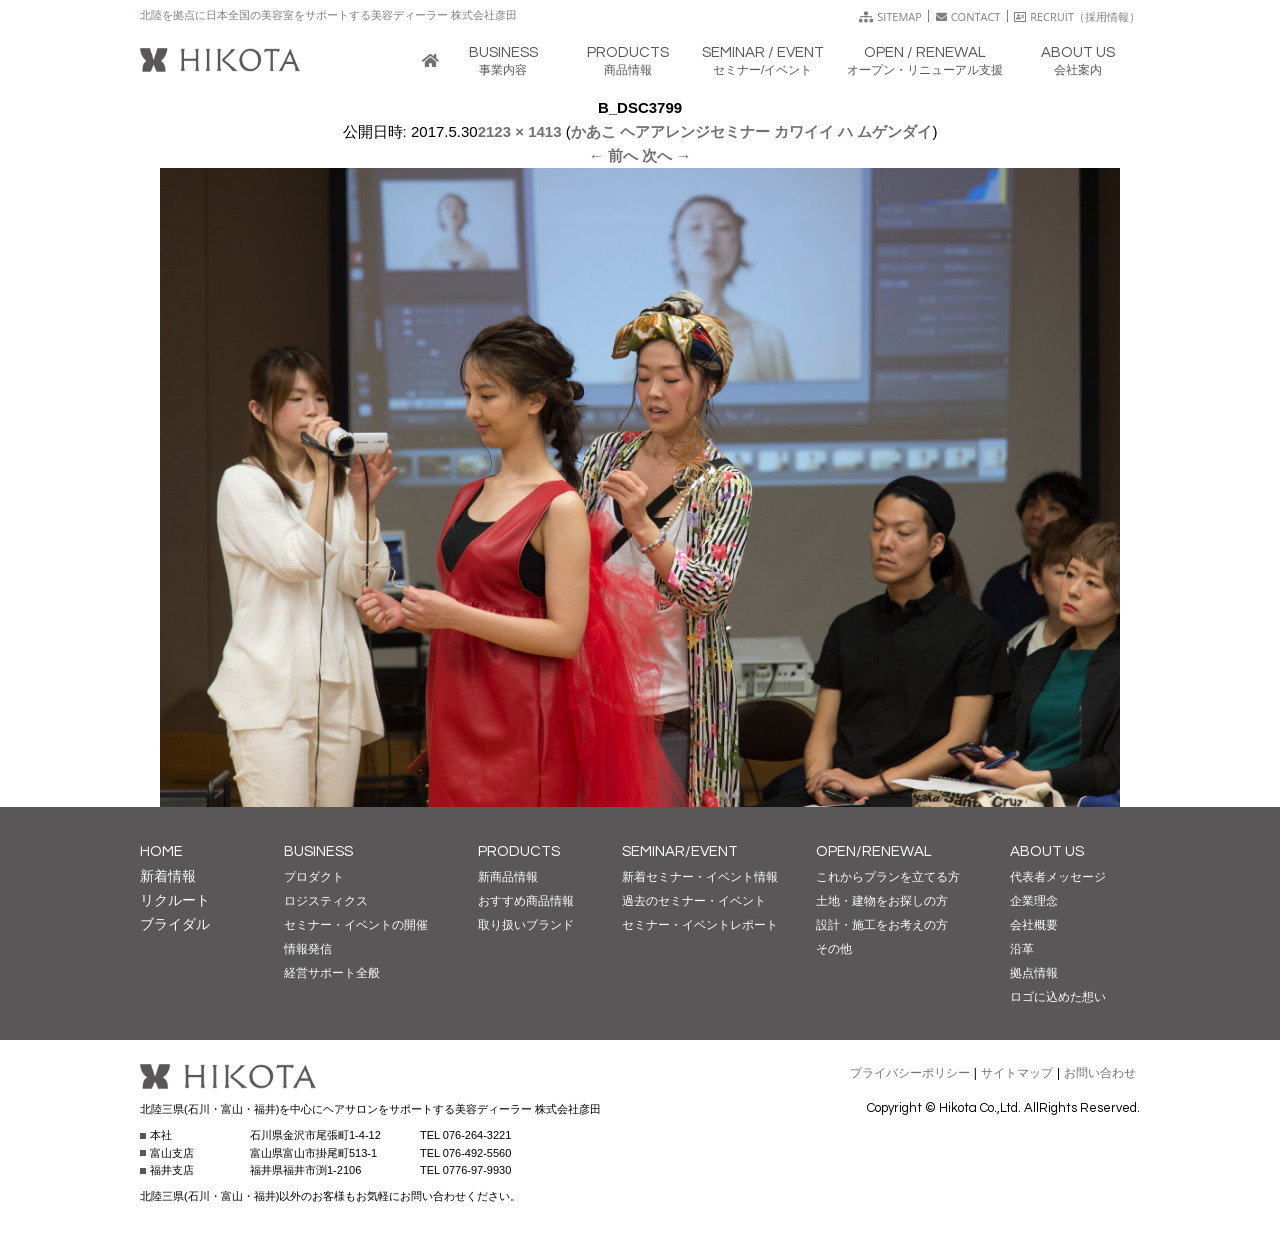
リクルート (175, 900)
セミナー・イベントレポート (700, 925)
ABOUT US (1047, 851)
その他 (834, 949)
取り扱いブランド (526, 925)
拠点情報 (1034, 973)
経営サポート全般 (332, 973)
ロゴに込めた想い (1058, 997)
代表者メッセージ (1058, 877)
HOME (161, 851)
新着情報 (168, 876)
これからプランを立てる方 (888, 877)
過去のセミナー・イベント (694, 901)
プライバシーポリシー (910, 1073)
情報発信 (308, 949)
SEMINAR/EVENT (680, 851)
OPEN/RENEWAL (874, 851)
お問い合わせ (1100, 1073)
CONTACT (968, 16)
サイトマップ (1017, 1073)
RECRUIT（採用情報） (1077, 16)
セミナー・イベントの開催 (356, 925)
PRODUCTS (519, 851)
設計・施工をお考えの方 (882, 925)
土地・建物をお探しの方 (882, 901)
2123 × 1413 (520, 131)
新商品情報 (508, 877)
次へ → (666, 155)
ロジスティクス (326, 901)
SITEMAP (890, 16)
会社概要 (1034, 925)
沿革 (1022, 949)
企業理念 (1034, 901)
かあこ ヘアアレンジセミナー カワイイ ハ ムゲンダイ (752, 131)
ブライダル (175, 924)
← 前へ (613, 155)
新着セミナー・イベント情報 (700, 877)
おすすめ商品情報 (526, 901)
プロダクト (314, 877)
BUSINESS (318, 851)
